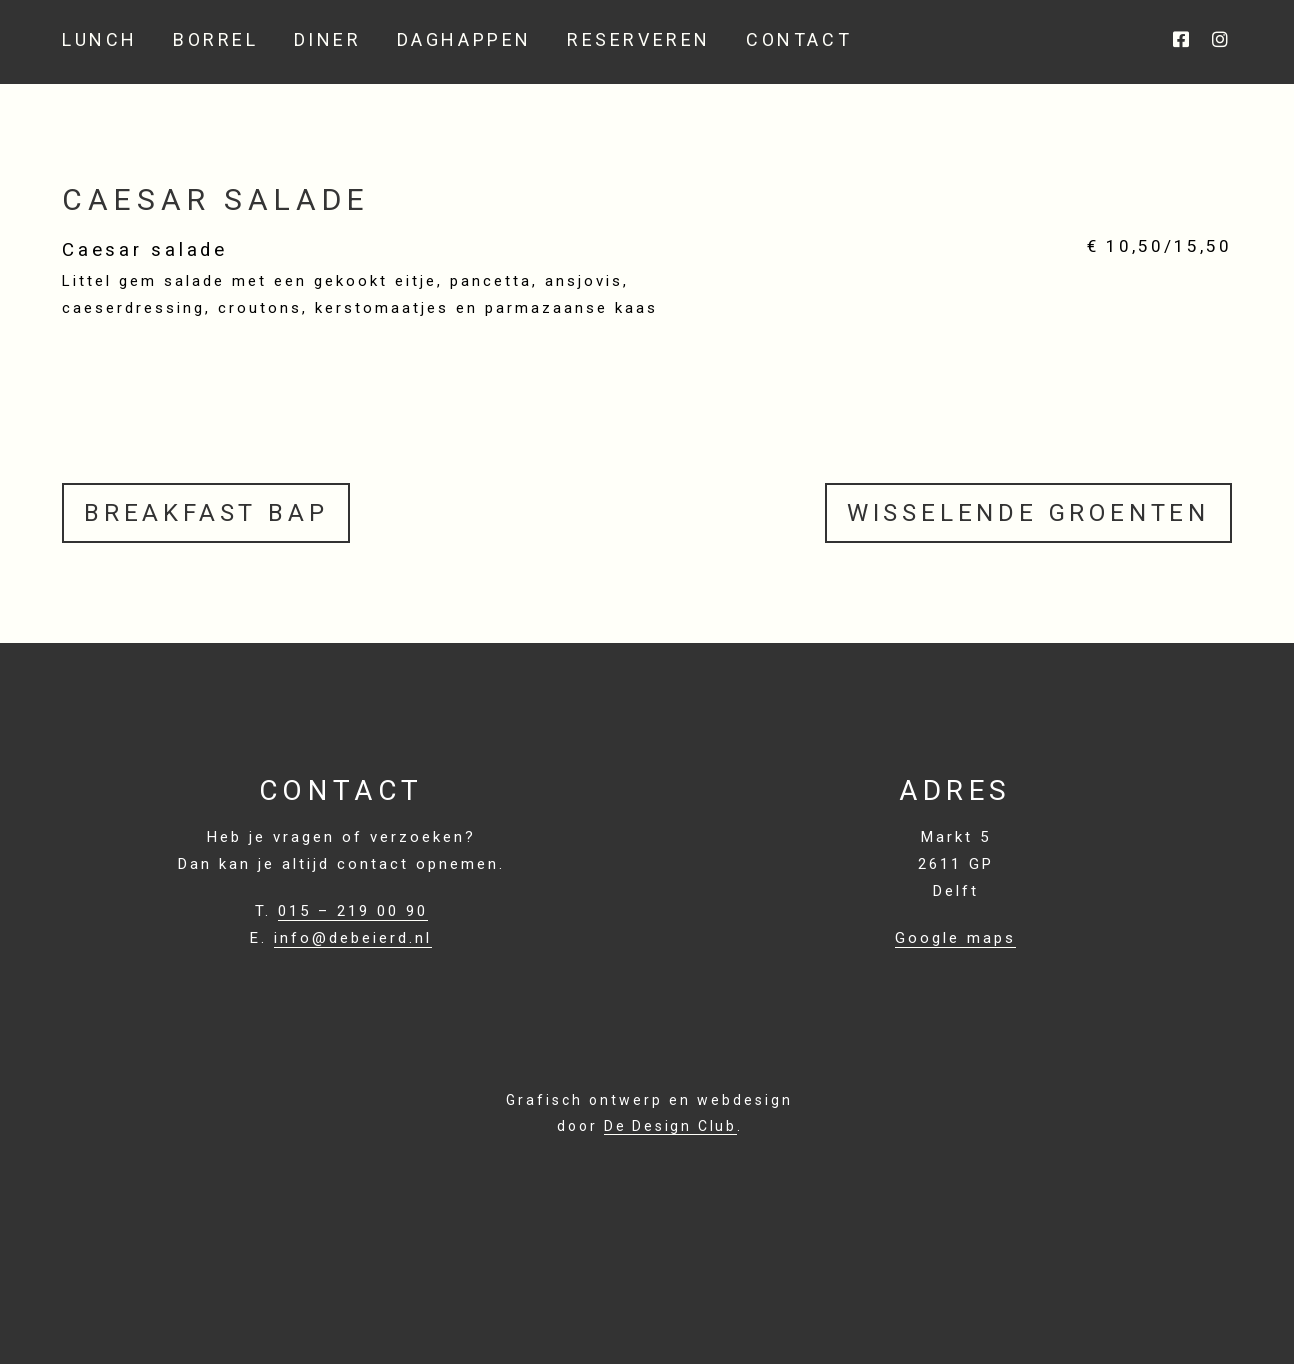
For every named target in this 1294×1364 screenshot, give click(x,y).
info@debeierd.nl (353, 938)
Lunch (100, 40)
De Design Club (670, 1126)
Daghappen (464, 40)
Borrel (216, 40)
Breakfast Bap (206, 513)
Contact (799, 40)
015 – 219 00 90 (353, 911)
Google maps (955, 938)
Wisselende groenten (1028, 513)
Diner (328, 40)
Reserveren (639, 40)
